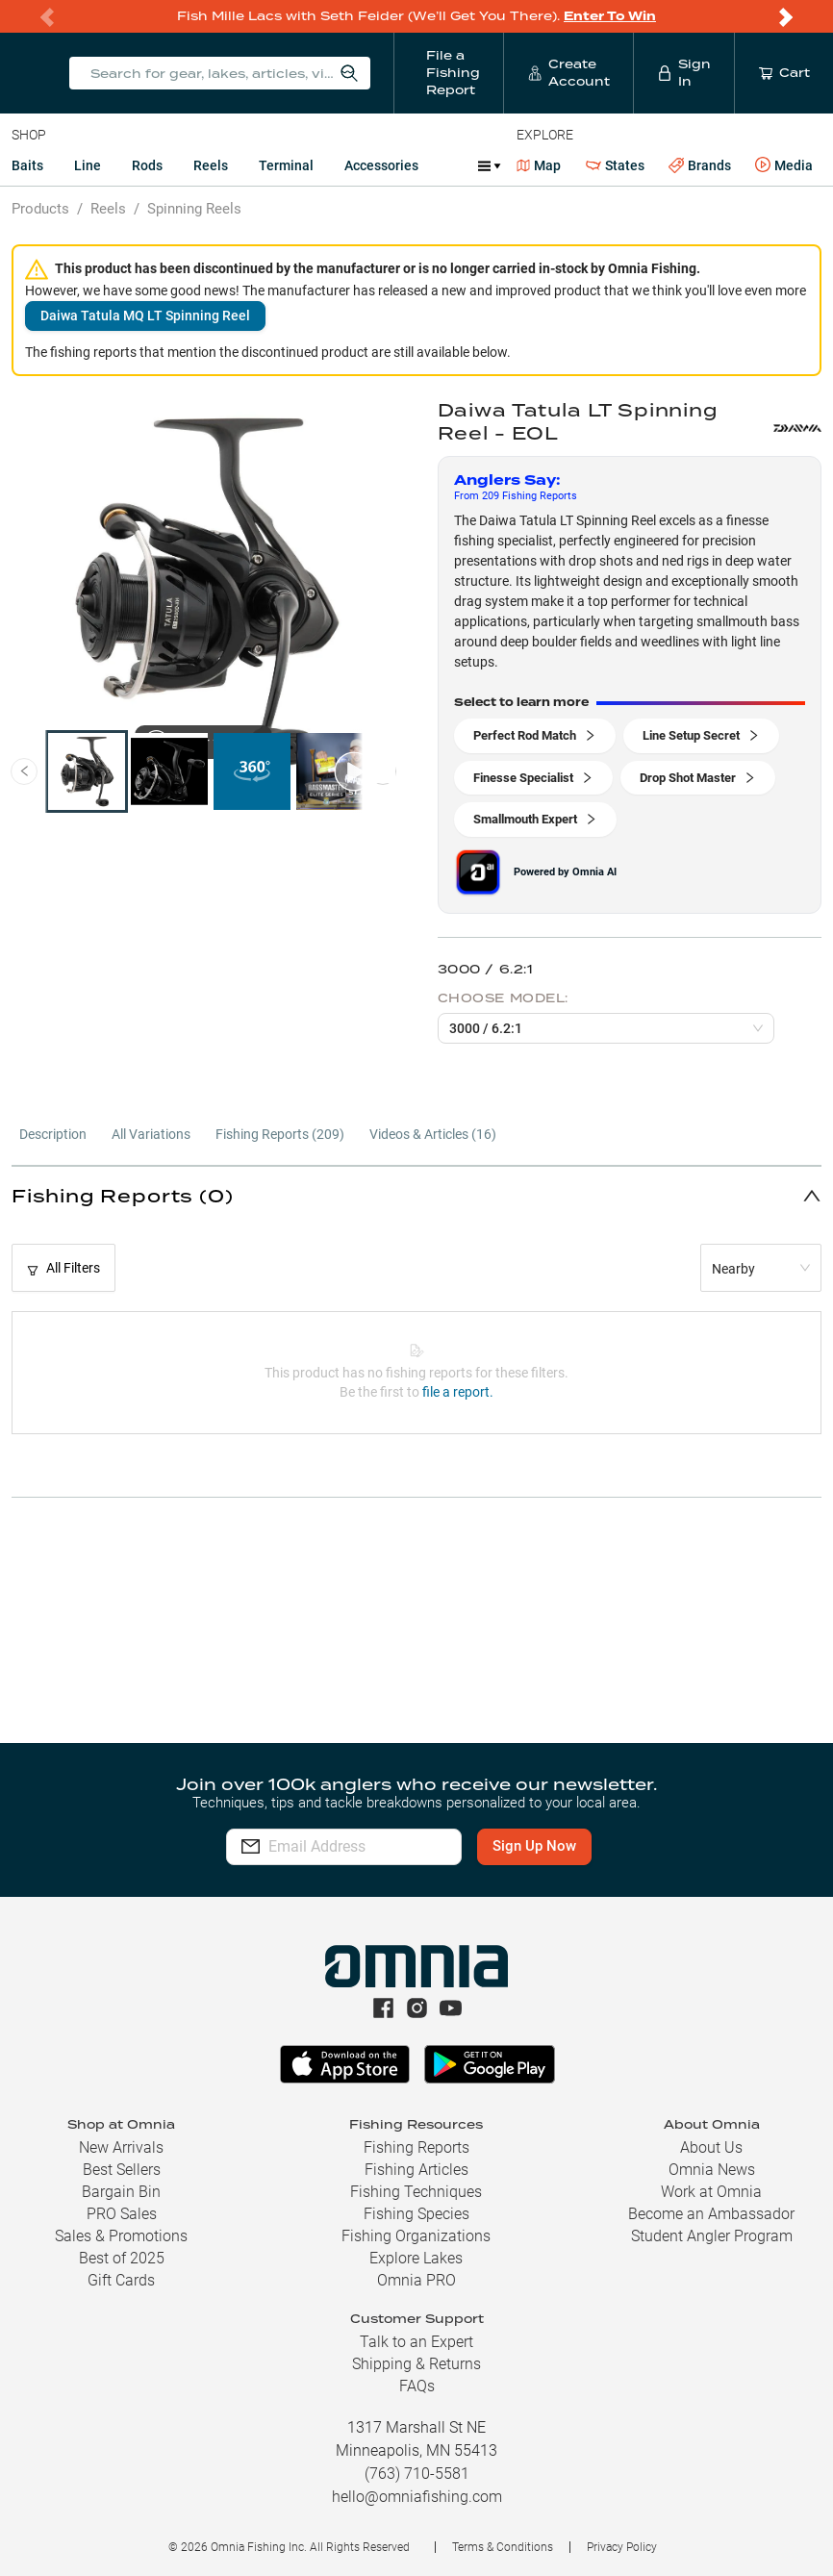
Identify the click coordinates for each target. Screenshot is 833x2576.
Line (87, 165)
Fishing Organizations (416, 2236)
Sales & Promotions (121, 2236)
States (615, 166)
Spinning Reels (194, 208)
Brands (700, 166)
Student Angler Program (712, 2236)
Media (784, 165)
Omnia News (712, 2169)
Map (539, 165)
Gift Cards (121, 2280)
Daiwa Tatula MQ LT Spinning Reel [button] (145, 315)
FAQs (417, 2386)
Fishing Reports (416, 2147)
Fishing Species (416, 2214)
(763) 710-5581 (417, 2473)
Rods (147, 165)
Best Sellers (122, 2169)
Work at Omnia (711, 2192)
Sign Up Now (583, 1846)
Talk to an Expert (416, 2342)
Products (40, 208)
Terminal (286, 165)
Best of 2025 (121, 2258)
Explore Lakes (416, 2258)
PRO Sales (122, 2214)
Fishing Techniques (416, 2192)
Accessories (381, 165)
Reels (210, 165)
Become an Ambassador (711, 2214)
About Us (711, 2147)
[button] (416, 1195)
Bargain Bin (121, 2192)
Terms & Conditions (502, 2547)
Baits (27, 165)
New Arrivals (121, 2147)
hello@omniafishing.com (417, 2497)
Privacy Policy (622, 2547)
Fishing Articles (416, 2169)
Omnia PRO (416, 2280)
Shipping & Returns (416, 2364)
